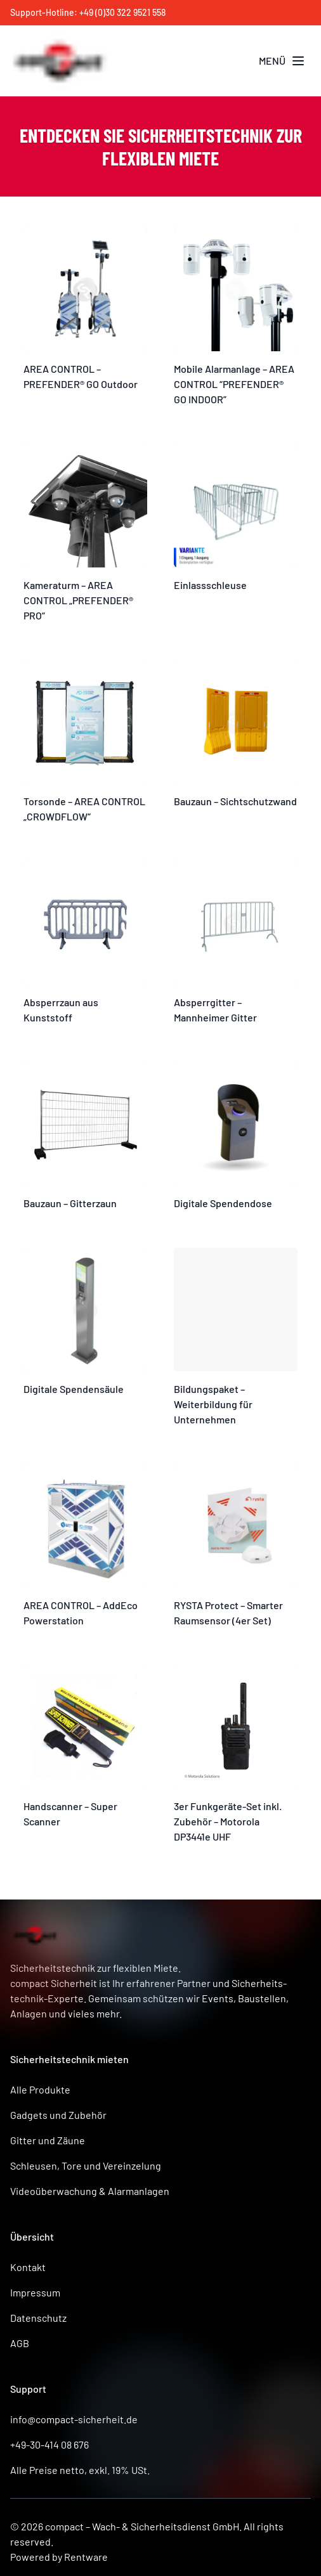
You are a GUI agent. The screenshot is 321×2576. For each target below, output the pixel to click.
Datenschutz (38, 2318)
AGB (19, 2343)
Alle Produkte (40, 2089)
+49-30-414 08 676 (49, 2444)
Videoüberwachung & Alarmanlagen (89, 2191)
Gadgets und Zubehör (58, 2115)
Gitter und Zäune (47, 2140)
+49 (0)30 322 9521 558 (122, 12)
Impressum (35, 2292)
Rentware (86, 2557)
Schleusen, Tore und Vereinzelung (85, 2165)
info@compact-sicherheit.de (74, 2419)
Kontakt (28, 2267)
